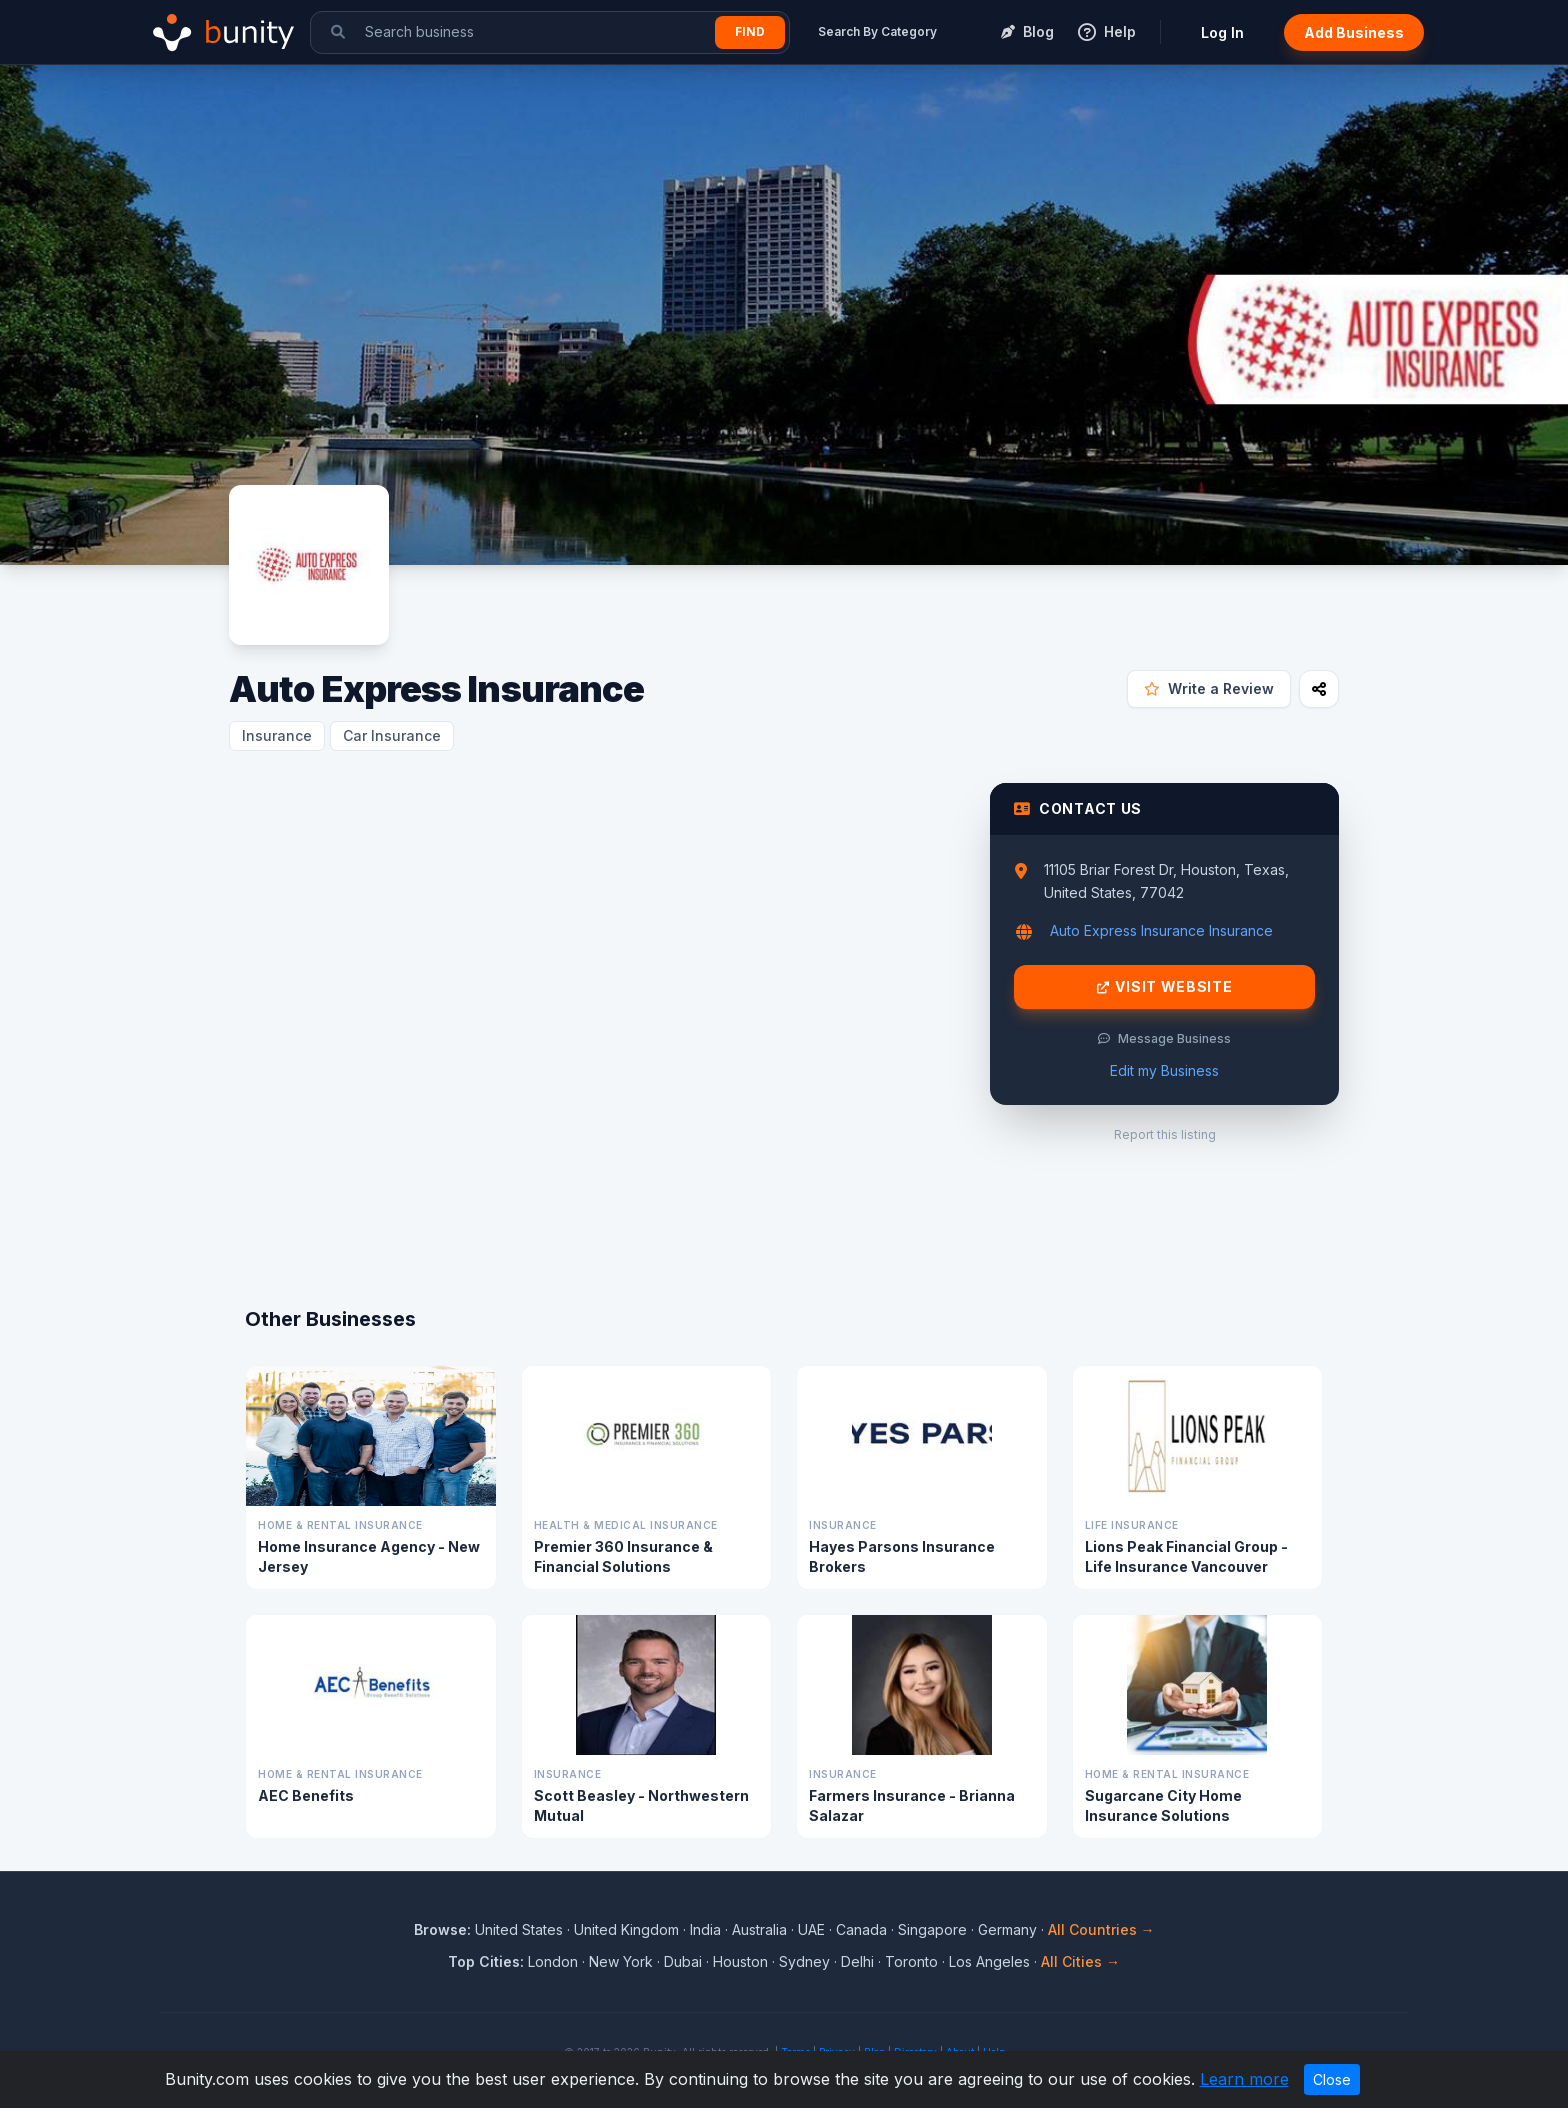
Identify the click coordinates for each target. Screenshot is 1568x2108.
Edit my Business (1164, 1070)
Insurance (277, 735)
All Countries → (1101, 1929)
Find (750, 31)
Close (1332, 2079)
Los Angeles (989, 1961)
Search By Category (877, 31)
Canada (861, 1929)
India (705, 1929)
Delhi (857, 1961)
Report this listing (1165, 1134)
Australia (759, 1929)
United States (519, 1929)
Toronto (911, 1961)
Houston (740, 1961)
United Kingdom (626, 1929)
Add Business (1354, 32)
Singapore (932, 1929)
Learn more (1244, 2079)
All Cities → (1080, 1961)
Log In (1222, 32)
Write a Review (1209, 688)
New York (621, 1961)
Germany (1007, 1929)
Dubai (683, 1961)
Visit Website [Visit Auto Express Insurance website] (1165, 987)
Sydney (804, 1961)
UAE (811, 1929)
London (553, 1961)
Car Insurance (392, 735)
